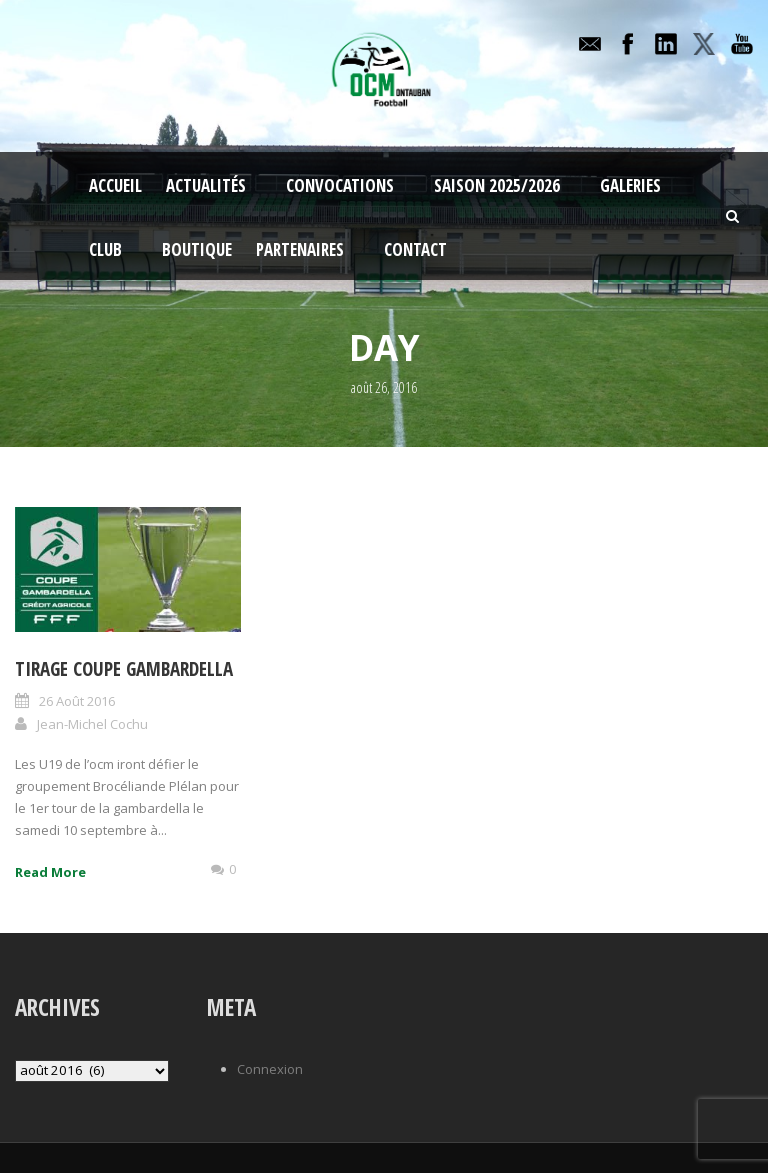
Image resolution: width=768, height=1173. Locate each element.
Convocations (340, 185)
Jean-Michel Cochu (92, 724)
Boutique (197, 249)
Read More (50, 872)
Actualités (206, 185)
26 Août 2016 (77, 701)
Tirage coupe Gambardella (124, 669)
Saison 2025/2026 (497, 185)
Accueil (115, 185)
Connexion (270, 1069)
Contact (415, 249)
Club (105, 249)
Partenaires (300, 249)
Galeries (630, 185)
